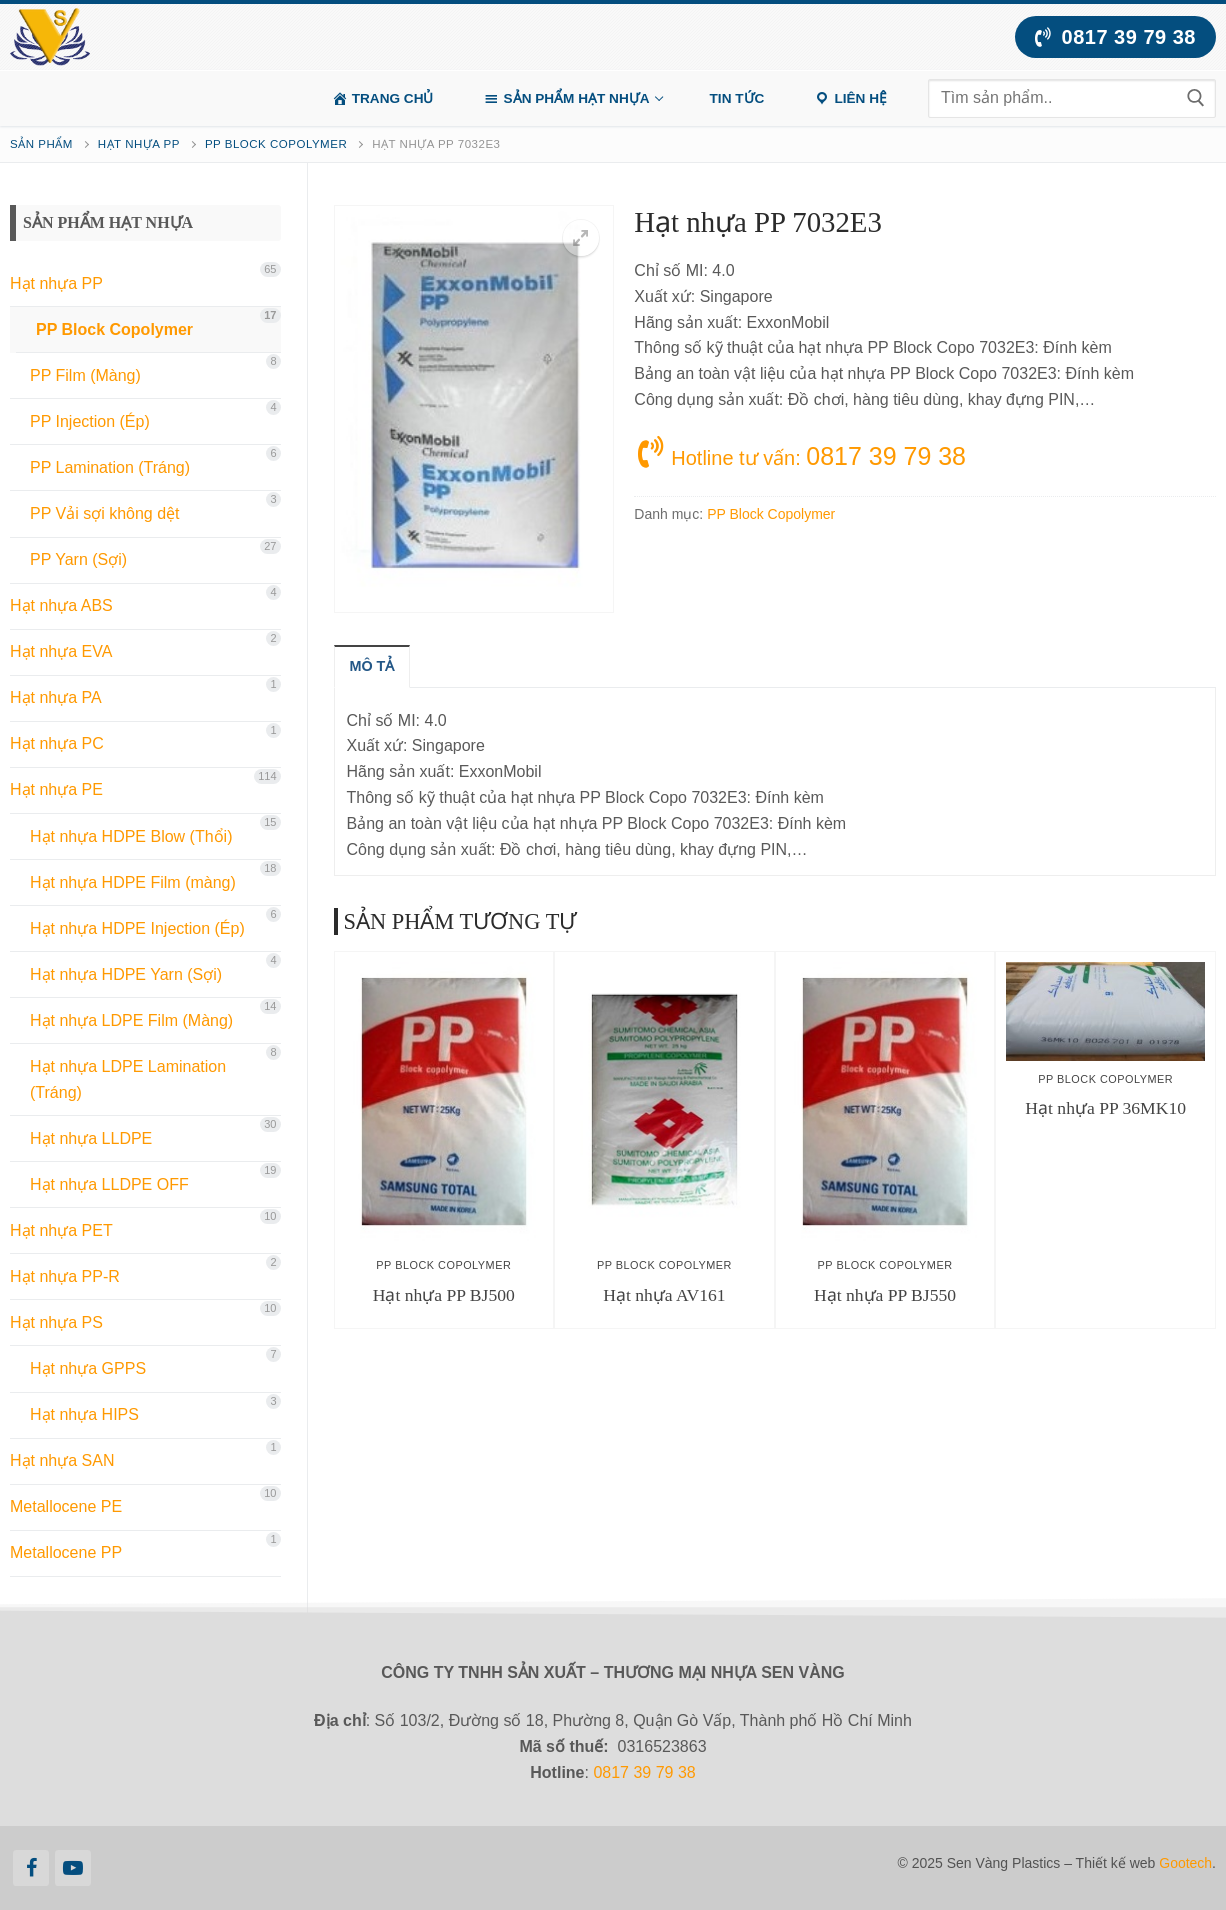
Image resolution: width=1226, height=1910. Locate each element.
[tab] (372, 666)
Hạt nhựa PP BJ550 (885, 1295)
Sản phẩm (41, 144)
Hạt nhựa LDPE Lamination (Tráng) (128, 1079)
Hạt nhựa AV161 (664, 1295)
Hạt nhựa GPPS (88, 1368)
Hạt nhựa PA (56, 697)
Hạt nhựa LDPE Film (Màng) (131, 1020)
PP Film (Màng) (85, 375)
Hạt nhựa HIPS (84, 1414)
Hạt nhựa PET (61, 1230)
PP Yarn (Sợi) (78, 559)
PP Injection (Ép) (90, 421)
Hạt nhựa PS (56, 1322)
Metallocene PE (66, 1506)
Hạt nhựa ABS (61, 605)
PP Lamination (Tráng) (110, 467)
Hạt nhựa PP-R (65, 1276)
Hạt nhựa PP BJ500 (444, 1295)
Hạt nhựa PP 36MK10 (1105, 1108)
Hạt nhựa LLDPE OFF (109, 1184)
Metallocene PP (66, 1552)
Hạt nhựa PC (57, 743)
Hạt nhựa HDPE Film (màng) (133, 882)
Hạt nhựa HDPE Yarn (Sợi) (126, 974)
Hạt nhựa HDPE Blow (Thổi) (131, 836)
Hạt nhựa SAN (62, 1460)
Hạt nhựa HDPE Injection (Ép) (137, 928)
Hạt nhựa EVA (61, 651)
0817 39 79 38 (1115, 37)
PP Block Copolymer (276, 144)
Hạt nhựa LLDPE (91, 1138)
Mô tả (372, 666)
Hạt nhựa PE (56, 789)
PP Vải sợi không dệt (105, 513)
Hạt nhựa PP (139, 144)
